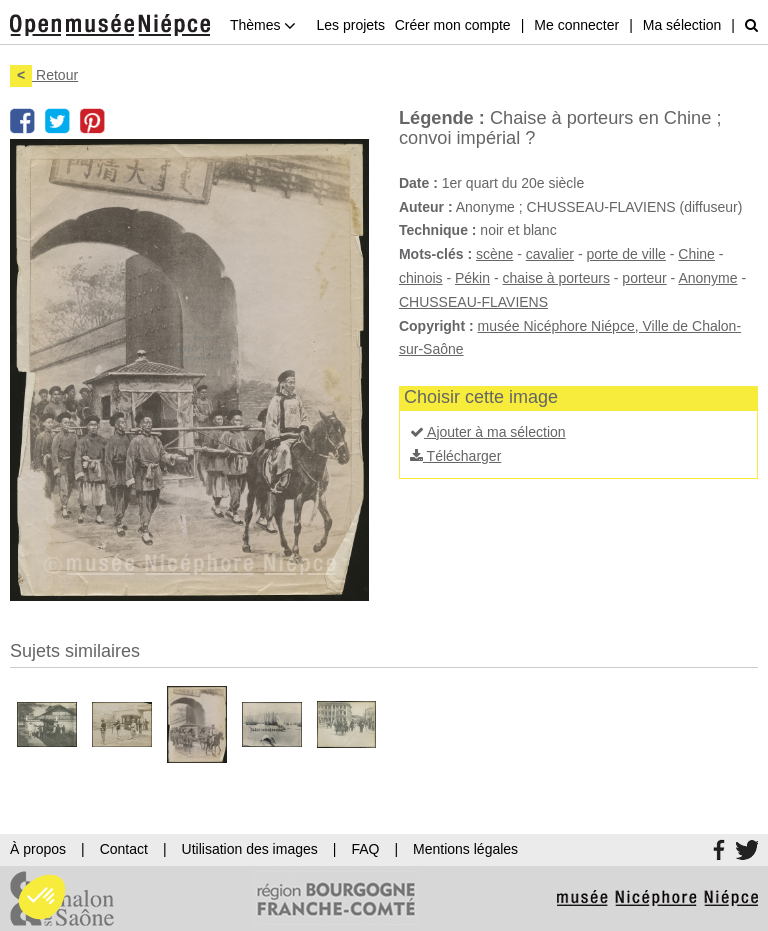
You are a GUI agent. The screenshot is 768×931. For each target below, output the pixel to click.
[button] (42, 897)
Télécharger (455, 456)
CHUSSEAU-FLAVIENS (473, 302)
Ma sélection (682, 25)
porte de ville (625, 254)
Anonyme (707, 278)
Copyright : (436, 326)
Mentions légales (465, 849)
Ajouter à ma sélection (488, 432)
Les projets (350, 25)
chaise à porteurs (555, 278)
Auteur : (426, 207)
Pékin (472, 278)
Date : (418, 183)
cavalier (550, 254)
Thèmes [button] (263, 25)
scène (494, 254)
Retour (44, 75)
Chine (696, 254)
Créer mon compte (453, 25)
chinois (421, 278)
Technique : (438, 230)
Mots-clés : (435, 254)
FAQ (365, 849)
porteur (644, 278)
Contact (124, 849)
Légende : (442, 118)
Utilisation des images (250, 849)
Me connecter (576, 25)
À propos (38, 849)
